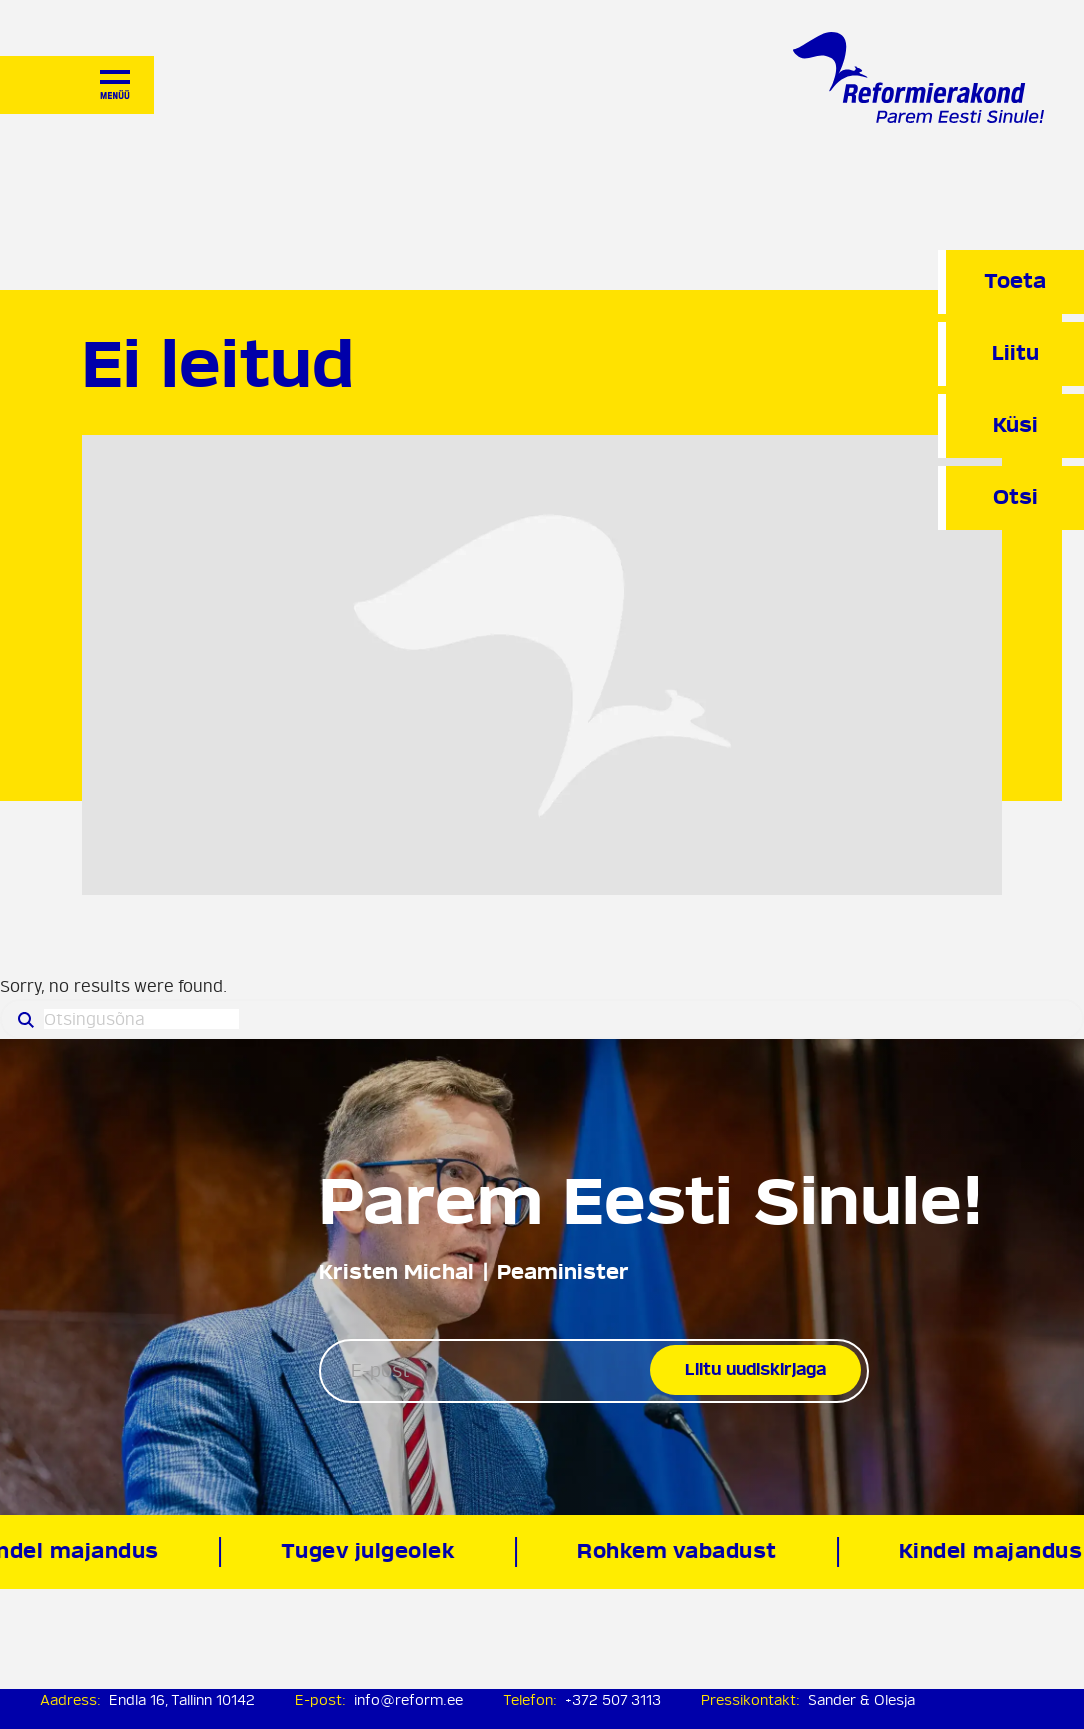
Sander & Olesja (861, 1700)
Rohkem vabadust (679, 1551)
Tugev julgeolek (370, 1551)
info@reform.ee (408, 1700)
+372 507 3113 (613, 1700)
